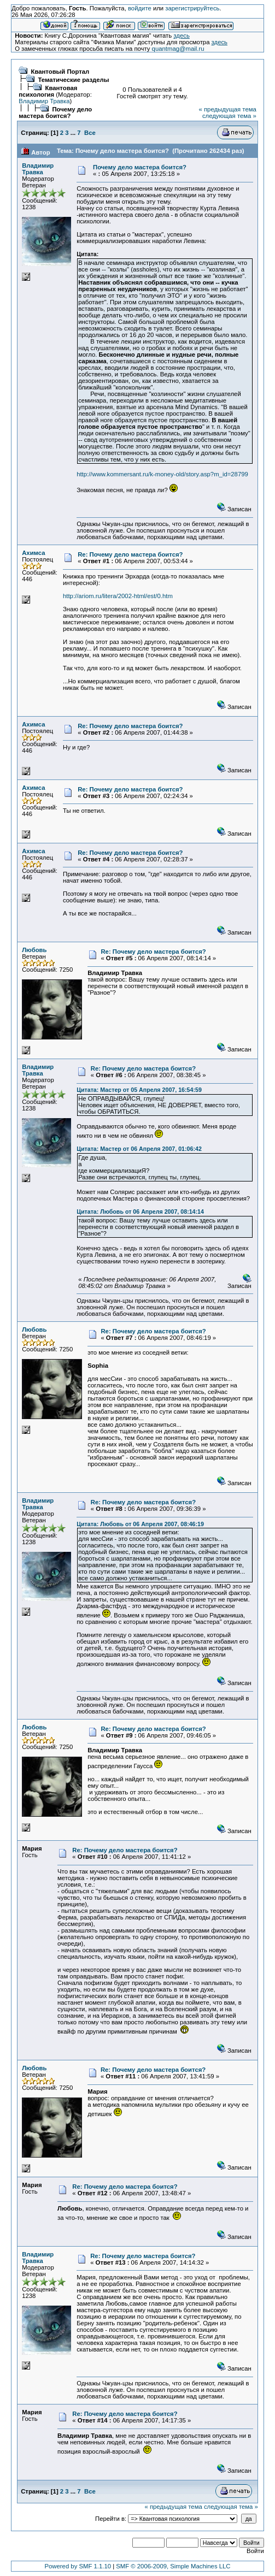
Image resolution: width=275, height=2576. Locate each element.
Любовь (34, 950)
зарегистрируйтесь (192, 8)
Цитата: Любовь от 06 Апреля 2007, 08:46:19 (140, 1524)
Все (90, 132)
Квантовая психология (48, 91)
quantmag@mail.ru (178, 48)
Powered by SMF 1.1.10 (77, 2566)
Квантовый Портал (60, 71)
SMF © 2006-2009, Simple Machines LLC (173, 2566)
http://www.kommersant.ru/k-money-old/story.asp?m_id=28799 (162, 474)
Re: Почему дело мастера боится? (130, 554)
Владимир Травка (44, 101)
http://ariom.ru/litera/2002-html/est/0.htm (118, 596)
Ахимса (33, 553)
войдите (139, 8)
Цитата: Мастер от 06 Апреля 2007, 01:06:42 (139, 1148)
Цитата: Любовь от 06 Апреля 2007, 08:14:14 (140, 1211)
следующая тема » (229, 116)
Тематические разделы (73, 79)
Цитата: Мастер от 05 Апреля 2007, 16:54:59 (139, 1089)
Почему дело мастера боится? (55, 112)
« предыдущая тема (227, 109)
